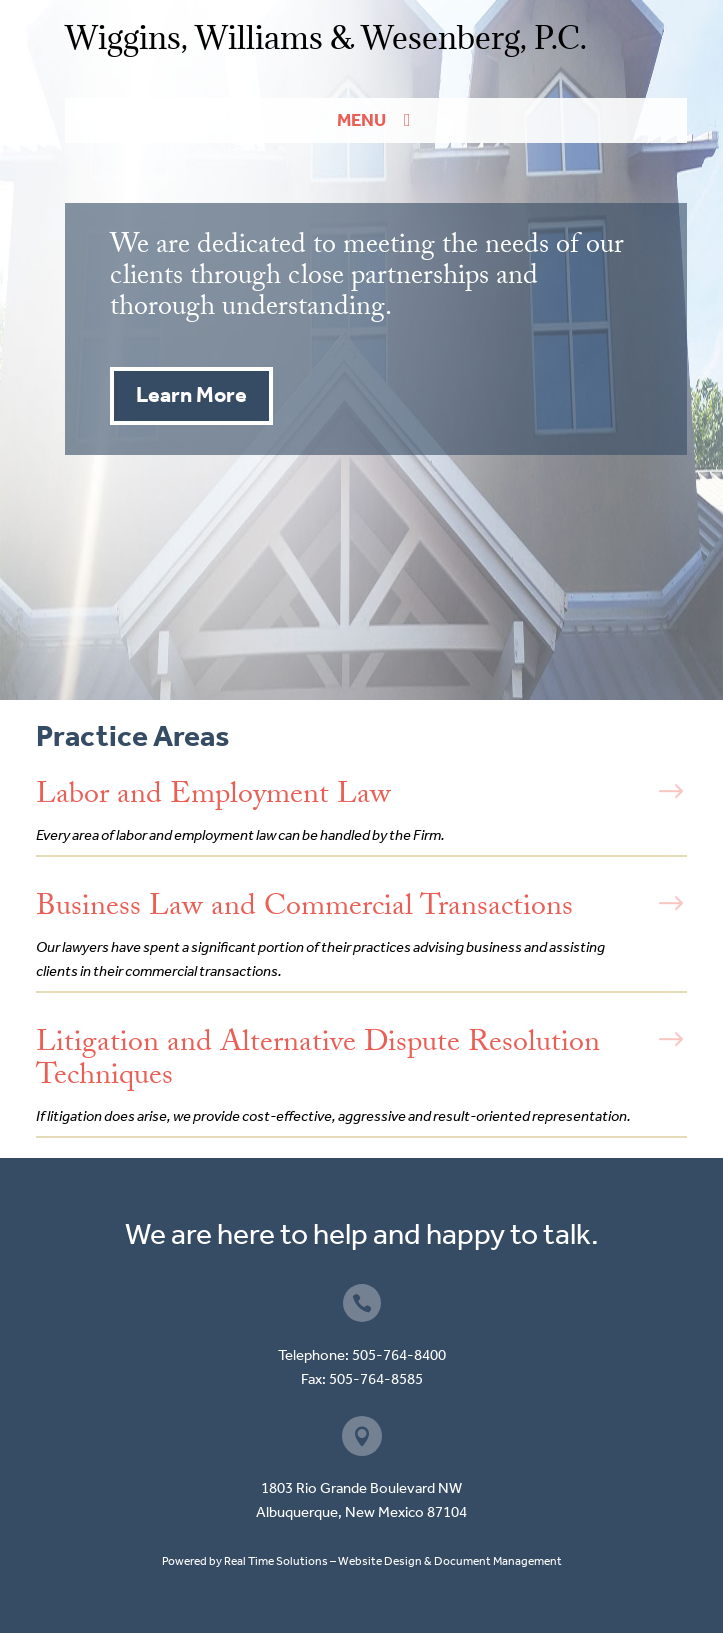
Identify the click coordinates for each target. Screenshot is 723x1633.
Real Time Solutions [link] (276, 1561)
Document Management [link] (498, 1561)
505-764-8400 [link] (399, 1355)
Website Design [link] (380, 1561)
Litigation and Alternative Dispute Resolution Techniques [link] (318, 1062)
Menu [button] (361, 120)
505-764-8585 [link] (376, 1379)
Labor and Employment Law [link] (213, 797)
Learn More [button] (191, 395)
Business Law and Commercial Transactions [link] (304, 909)
